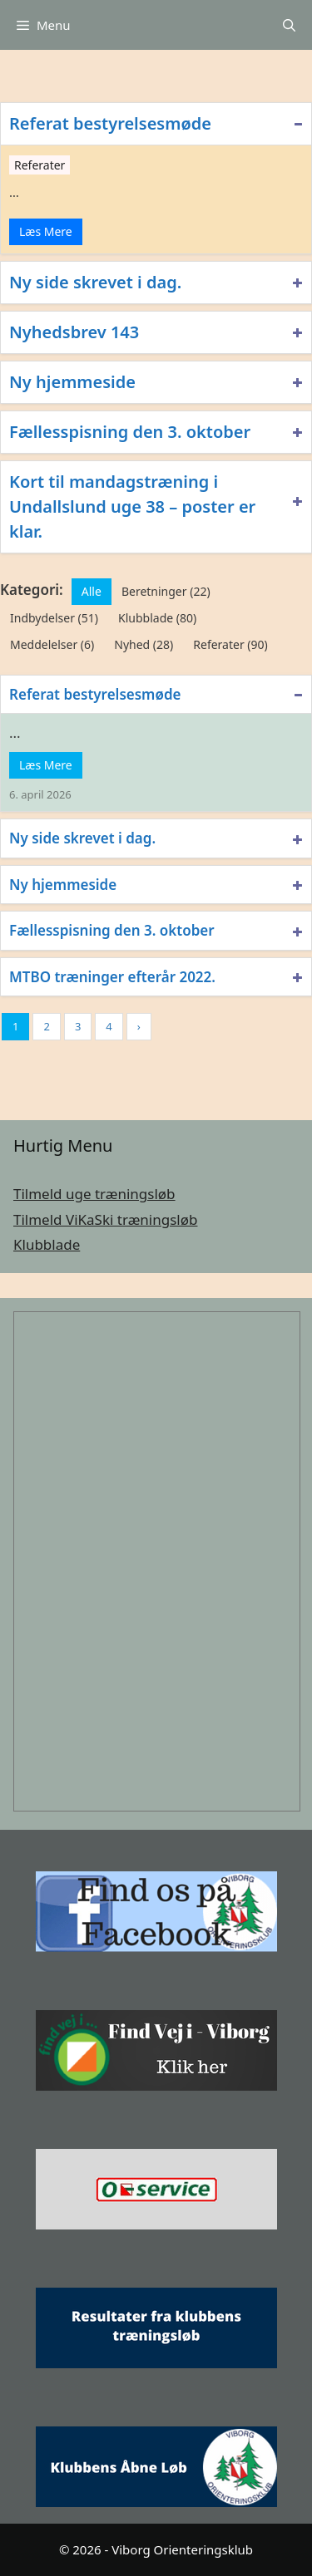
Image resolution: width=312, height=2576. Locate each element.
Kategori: (31, 589)
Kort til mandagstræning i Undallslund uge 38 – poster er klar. (132, 506)
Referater (39, 165)
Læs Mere (45, 231)
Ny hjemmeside (72, 382)
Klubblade (46, 1244)
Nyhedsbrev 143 (74, 332)
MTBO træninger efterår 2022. (112, 976)
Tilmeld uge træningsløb (94, 1193)
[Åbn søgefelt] (289, 25)
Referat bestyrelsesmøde (110, 123)
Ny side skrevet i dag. (95, 282)
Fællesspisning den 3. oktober (129, 431)
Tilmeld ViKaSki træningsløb (105, 1219)
